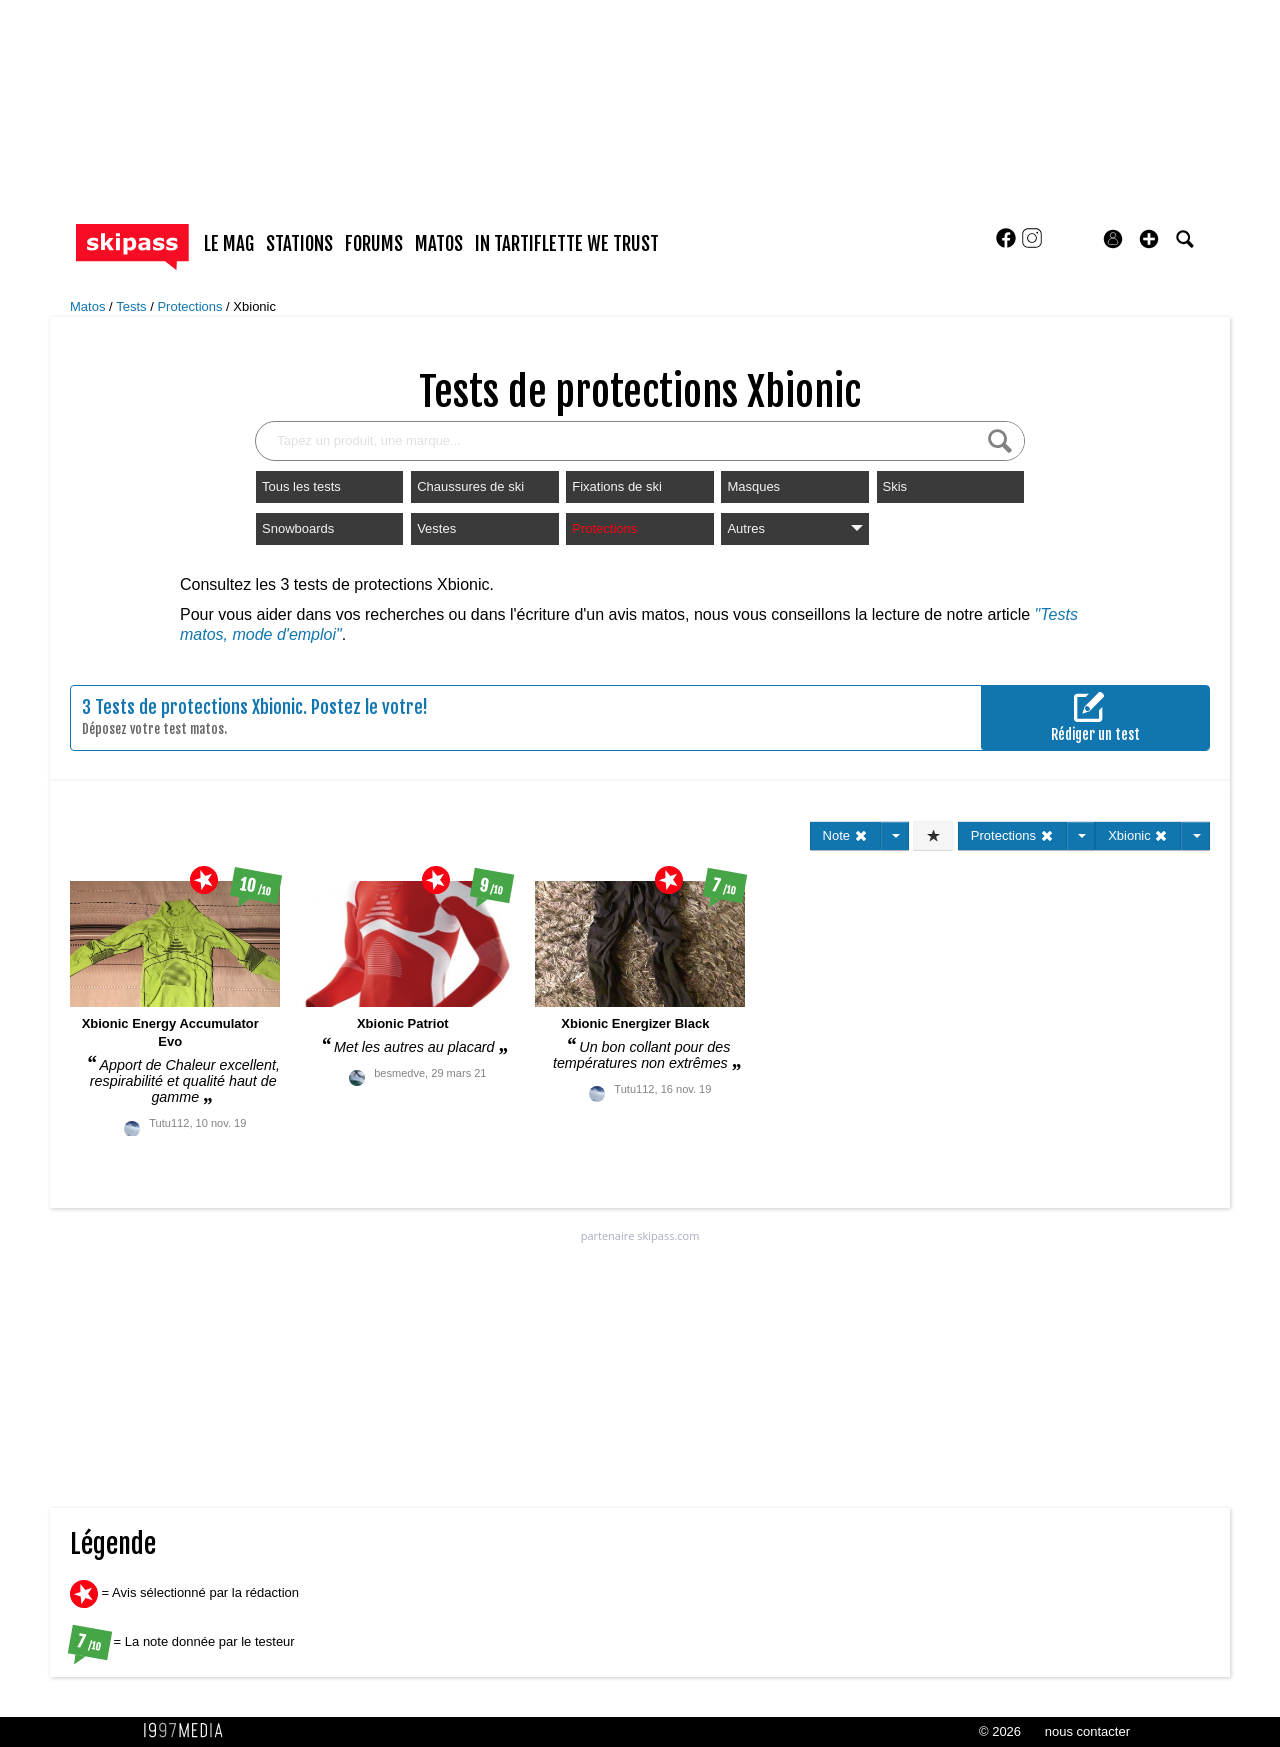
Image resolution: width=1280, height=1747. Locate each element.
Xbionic (254, 306)
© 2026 (1000, 1731)
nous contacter (1087, 1731)
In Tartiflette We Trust (567, 244)
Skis (895, 486)
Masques (753, 486)
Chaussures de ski (470, 486)
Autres (794, 528)
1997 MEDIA (189, 1731)
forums (374, 244)
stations (299, 244)
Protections (191, 306)
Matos (89, 306)
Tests (133, 306)
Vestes (436, 528)
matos (439, 244)
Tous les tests (301, 486)
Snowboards (298, 528)
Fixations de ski (617, 486)
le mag (229, 244)
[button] (1149, 239)
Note (845, 835)
